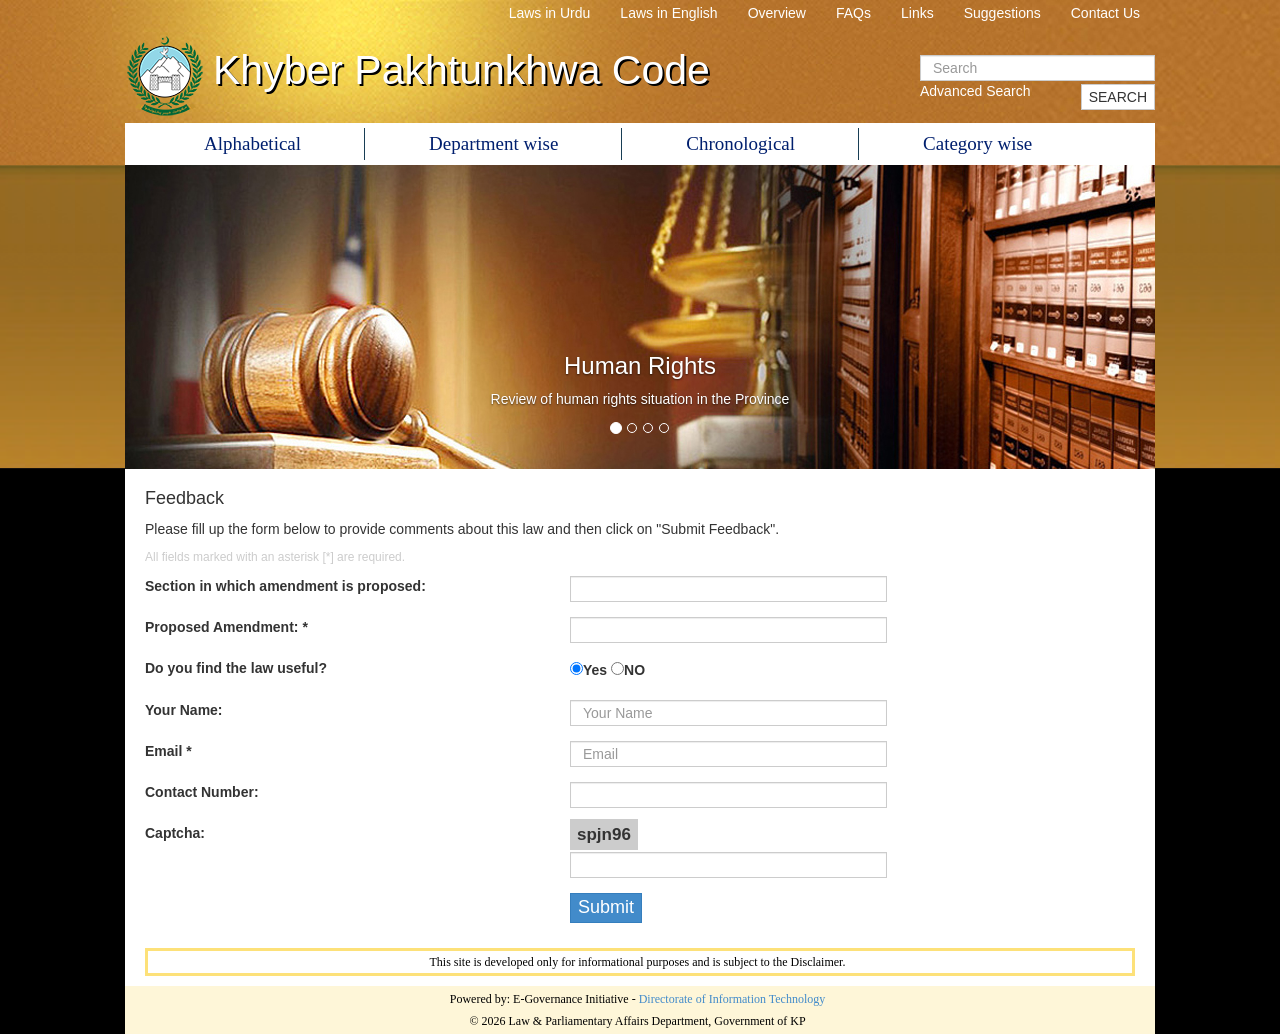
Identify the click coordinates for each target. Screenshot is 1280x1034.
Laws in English (668, 13)
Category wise (977, 143)
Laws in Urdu (550, 13)
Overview (777, 13)
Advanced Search (975, 91)
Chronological (740, 143)
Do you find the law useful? (236, 668)
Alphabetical (252, 143)
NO (634, 670)
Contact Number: (202, 792)
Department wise (493, 143)
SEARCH (1118, 97)
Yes (595, 670)
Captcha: (175, 833)
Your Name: (184, 710)
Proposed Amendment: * (226, 627)
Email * (168, 751)
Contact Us (1105, 13)
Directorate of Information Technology (732, 999)
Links (917, 13)
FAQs (853, 13)
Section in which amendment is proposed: (285, 586)
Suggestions (1002, 13)
